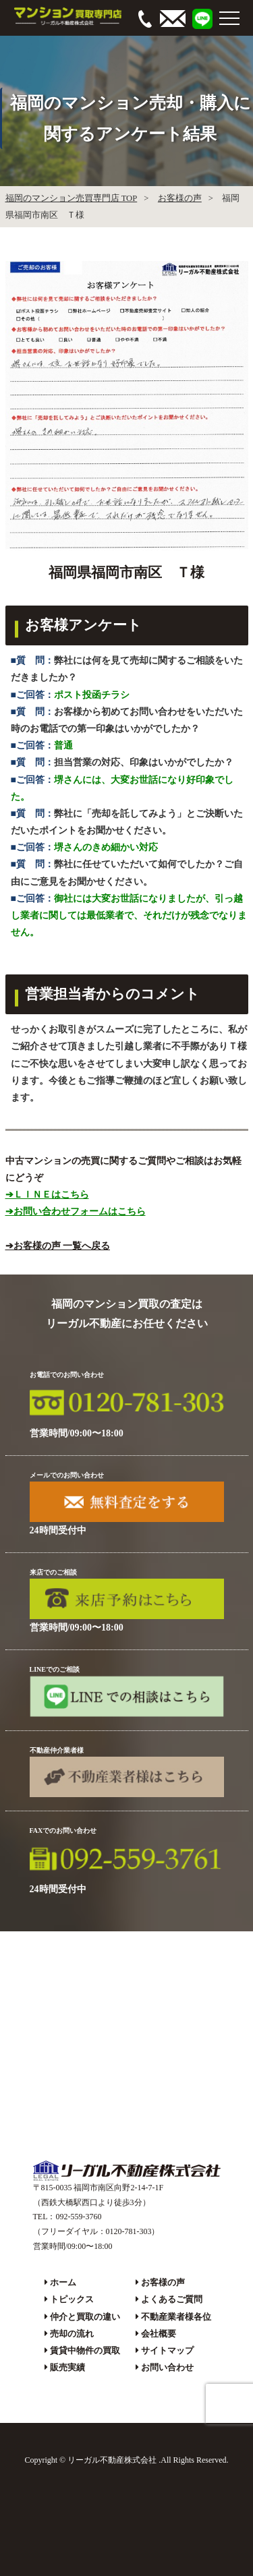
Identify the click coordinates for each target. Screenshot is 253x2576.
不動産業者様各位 (176, 2317)
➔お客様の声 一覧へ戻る (58, 1246)
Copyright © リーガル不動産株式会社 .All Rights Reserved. (126, 2460)
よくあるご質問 (171, 2299)
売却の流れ (72, 2334)
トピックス (72, 2299)
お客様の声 (180, 198)
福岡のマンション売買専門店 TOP (71, 198)
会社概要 (158, 2334)
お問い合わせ (167, 2367)
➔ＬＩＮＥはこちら (47, 1195)
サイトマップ (167, 2350)
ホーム (63, 2282)
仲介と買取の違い (85, 2317)
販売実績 (67, 2367)
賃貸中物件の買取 (85, 2350)
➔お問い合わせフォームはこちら (75, 1211)
